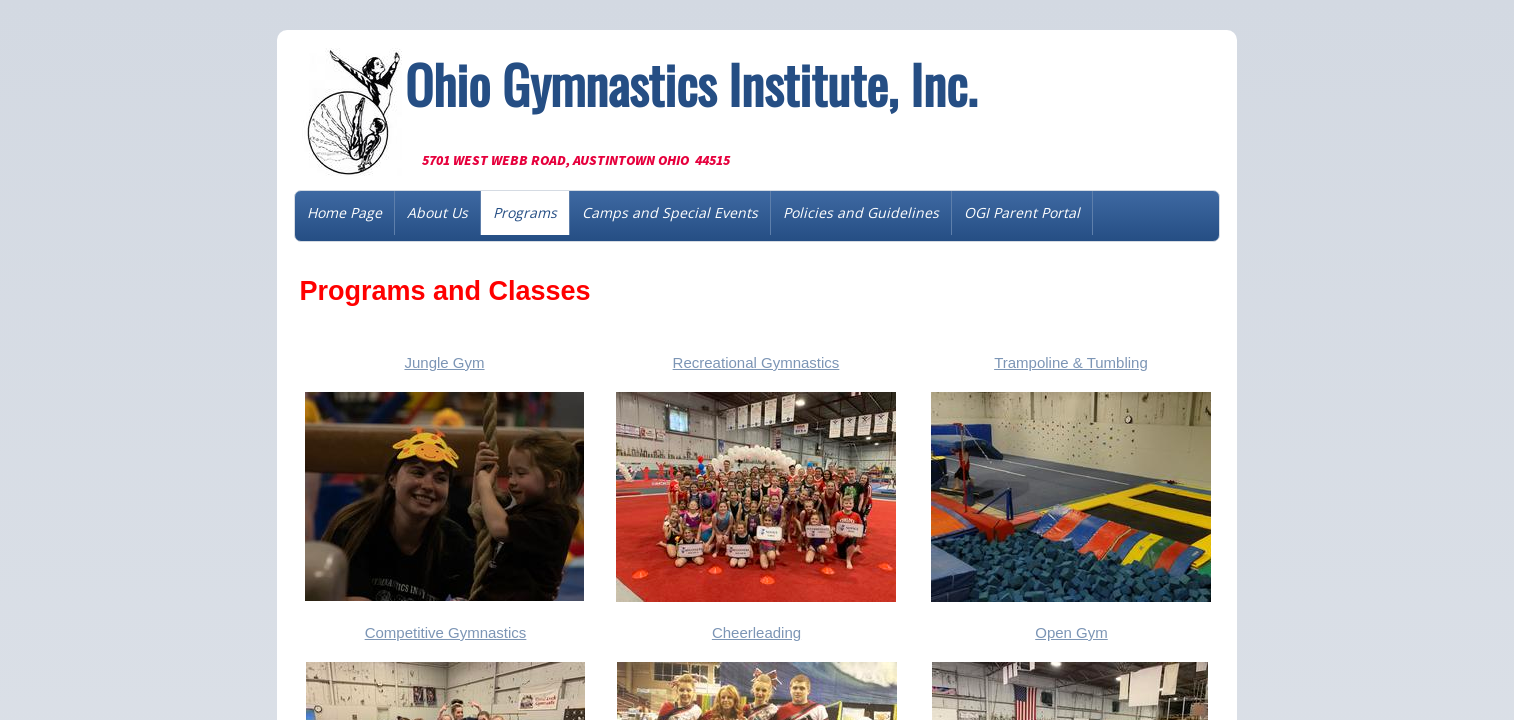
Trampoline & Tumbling (1071, 362)
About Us (437, 212)
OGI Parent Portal (1022, 212)
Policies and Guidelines (861, 212)
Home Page (344, 212)
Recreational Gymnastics (756, 362)
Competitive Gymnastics (446, 632)
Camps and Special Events (670, 212)
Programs (525, 212)
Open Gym (1071, 632)
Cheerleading (756, 632)
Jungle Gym (444, 362)
